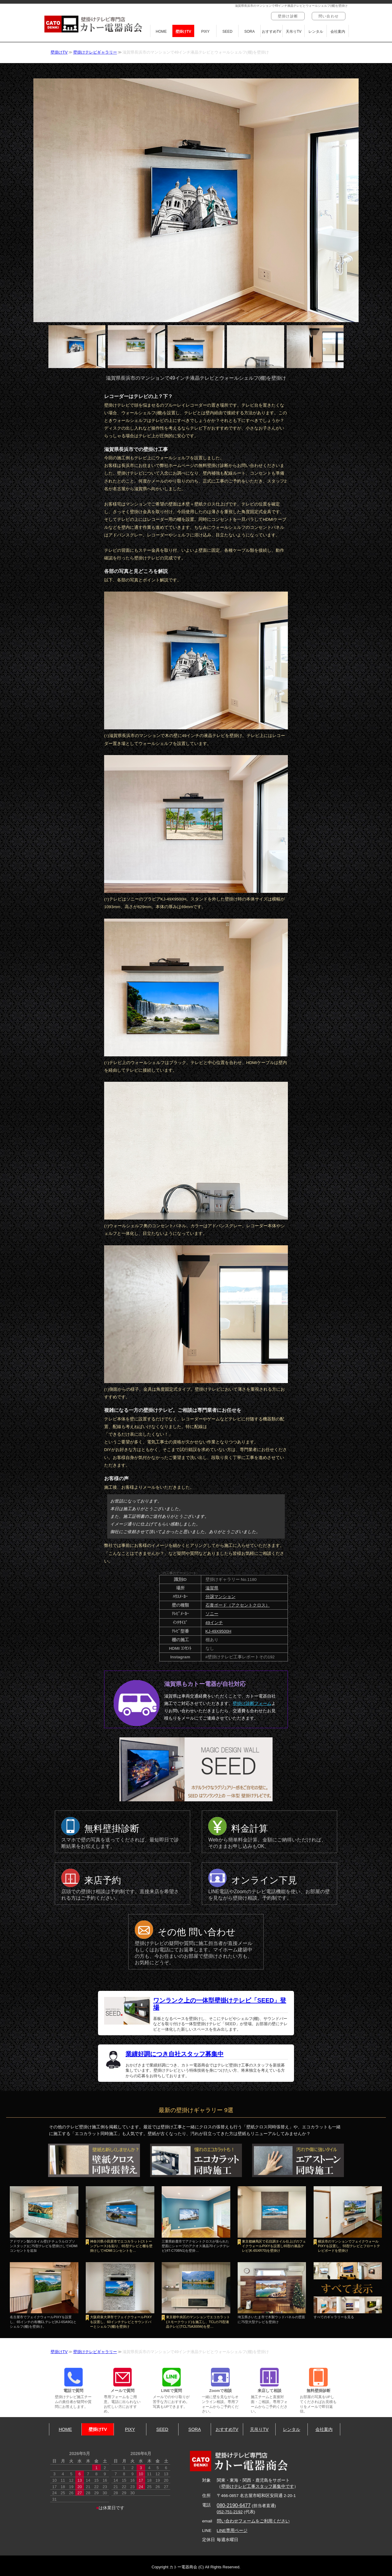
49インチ (214, 1622)
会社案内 (337, 31)
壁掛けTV (183, 31)
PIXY (205, 31)
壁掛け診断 (288, 16)
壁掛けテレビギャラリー (95, 52)
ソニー (211, 1613)
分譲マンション (220, 1596)
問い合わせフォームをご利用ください (253, 2521)
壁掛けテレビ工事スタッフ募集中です (257, 2486)
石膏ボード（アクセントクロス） (237, 1605)
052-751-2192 (230, 2512)
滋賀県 (211, 1588)
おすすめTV (271, 31)
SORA (249, 31)
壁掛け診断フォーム (252, 1703)
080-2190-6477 (234, 2505)
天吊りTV (293, 31)
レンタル (315, 31)
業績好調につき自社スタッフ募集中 (175, 2054)
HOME (161, 31)
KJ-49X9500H (218, 1631)
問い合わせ (328, 16)
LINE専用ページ (232, 2530)
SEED (227, 31)
